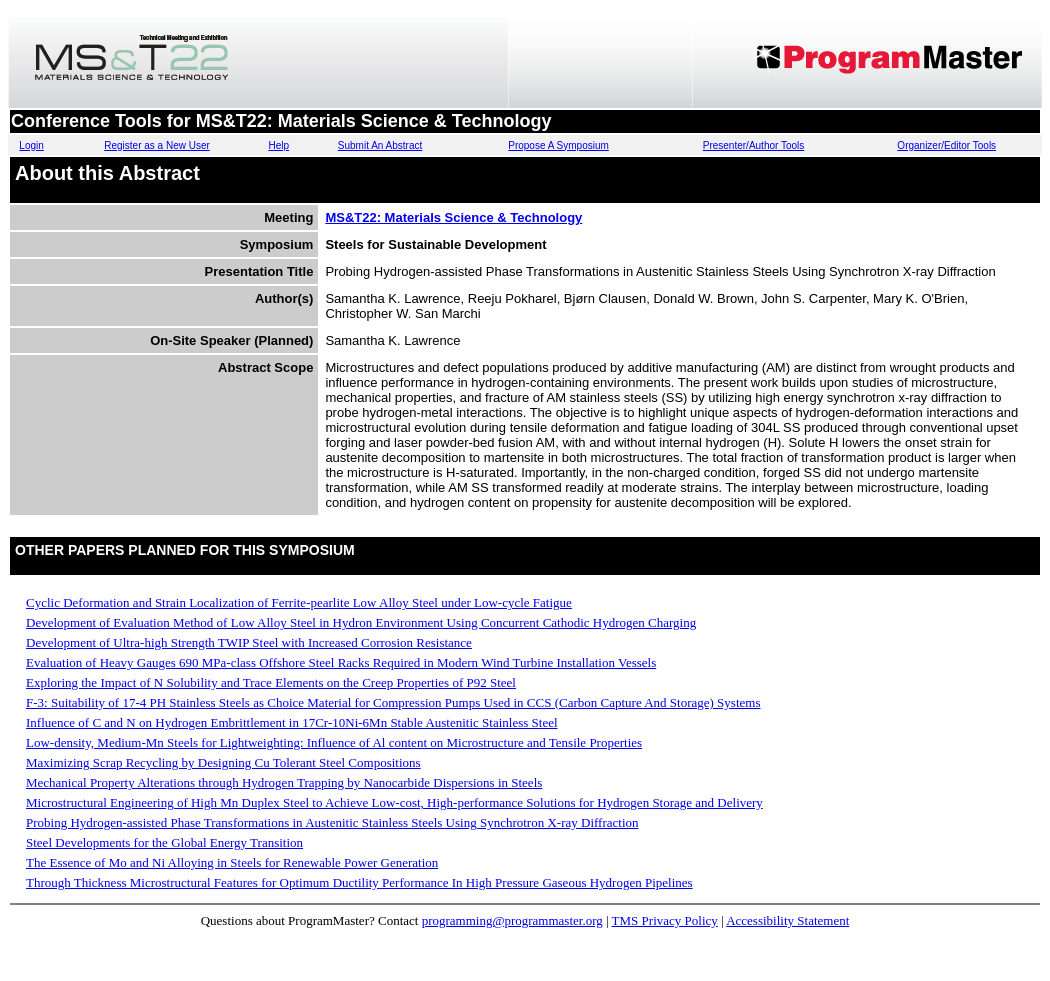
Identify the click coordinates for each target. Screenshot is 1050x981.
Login (31, 145)
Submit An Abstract (380, 145)
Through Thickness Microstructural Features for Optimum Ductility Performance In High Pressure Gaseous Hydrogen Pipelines (359, 882)
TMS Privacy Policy (665, 920)
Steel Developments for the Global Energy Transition (164, 842)
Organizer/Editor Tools (946, 145)
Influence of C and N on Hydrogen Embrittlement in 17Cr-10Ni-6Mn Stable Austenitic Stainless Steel (292, 722)
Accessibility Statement (787, 920)
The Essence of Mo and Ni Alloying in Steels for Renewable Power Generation (232, 862)
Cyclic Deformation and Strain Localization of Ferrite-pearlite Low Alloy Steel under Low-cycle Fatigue (299, 602)
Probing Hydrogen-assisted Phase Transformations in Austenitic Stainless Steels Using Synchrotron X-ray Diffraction (332, 822)
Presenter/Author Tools (754, 145)
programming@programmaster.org (512, 920)
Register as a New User (157, 145)
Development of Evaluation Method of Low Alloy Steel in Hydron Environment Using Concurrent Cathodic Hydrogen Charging (361, 622)
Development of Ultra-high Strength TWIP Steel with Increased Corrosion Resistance (249, 642)
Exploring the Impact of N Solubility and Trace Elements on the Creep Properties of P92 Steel (271, 682)
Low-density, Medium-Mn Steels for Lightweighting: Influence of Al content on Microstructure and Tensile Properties (334, 742)
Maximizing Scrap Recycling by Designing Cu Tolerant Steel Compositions (223, 762)
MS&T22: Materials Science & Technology (453, 217)
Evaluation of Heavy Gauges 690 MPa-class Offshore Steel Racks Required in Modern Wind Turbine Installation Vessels (341, 662)
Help (278, 145)
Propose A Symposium (558, 145)
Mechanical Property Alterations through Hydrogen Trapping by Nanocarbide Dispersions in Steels (284, 782)
